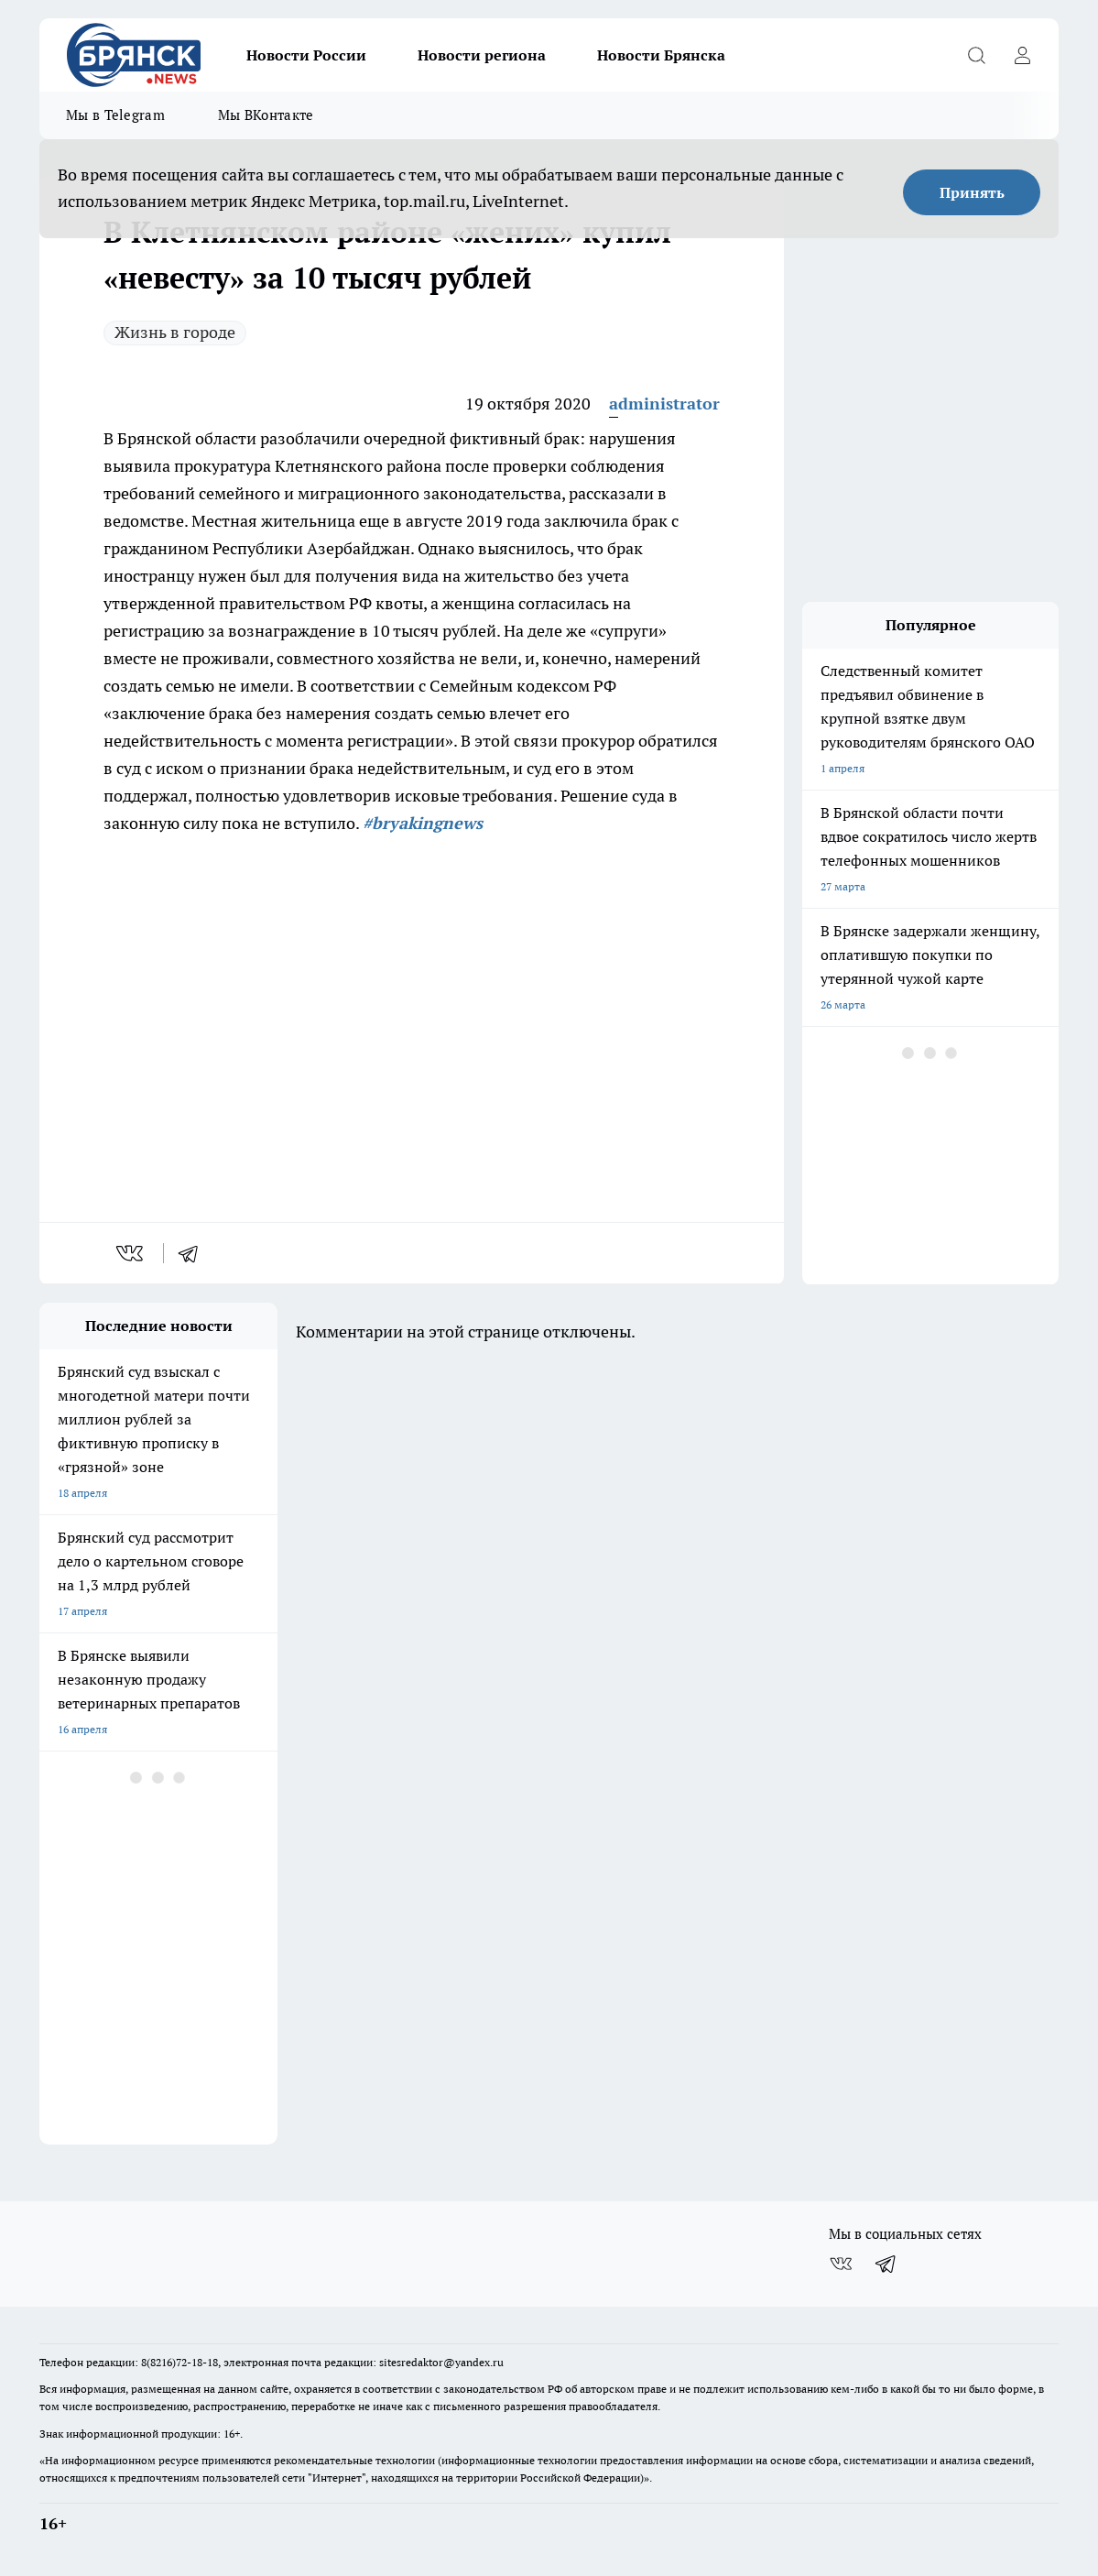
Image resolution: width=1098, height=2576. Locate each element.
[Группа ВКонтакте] (841, 2263)
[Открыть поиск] (976, 55)
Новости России (306, 55)
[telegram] (194, 1253)
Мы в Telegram (115, 115)
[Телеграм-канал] (886, 2263)
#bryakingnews (423, 823)
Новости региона (482, 55)
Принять (972, 192)
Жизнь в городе (174, 332)
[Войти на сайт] (1022, 55)
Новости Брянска (661, 55)
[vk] (131, 1253)
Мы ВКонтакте (266, 115)
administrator (664, 403)
